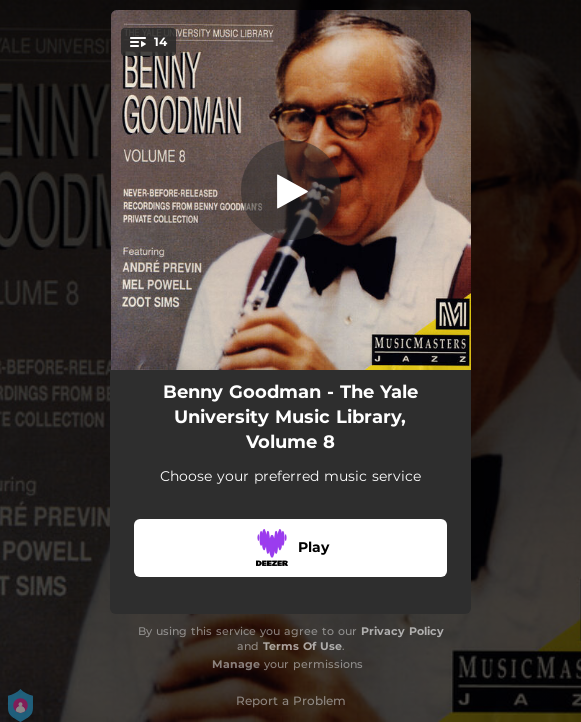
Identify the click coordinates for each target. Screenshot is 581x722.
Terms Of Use (302, 646)
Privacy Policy (402, 631)
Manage (236, 664)
